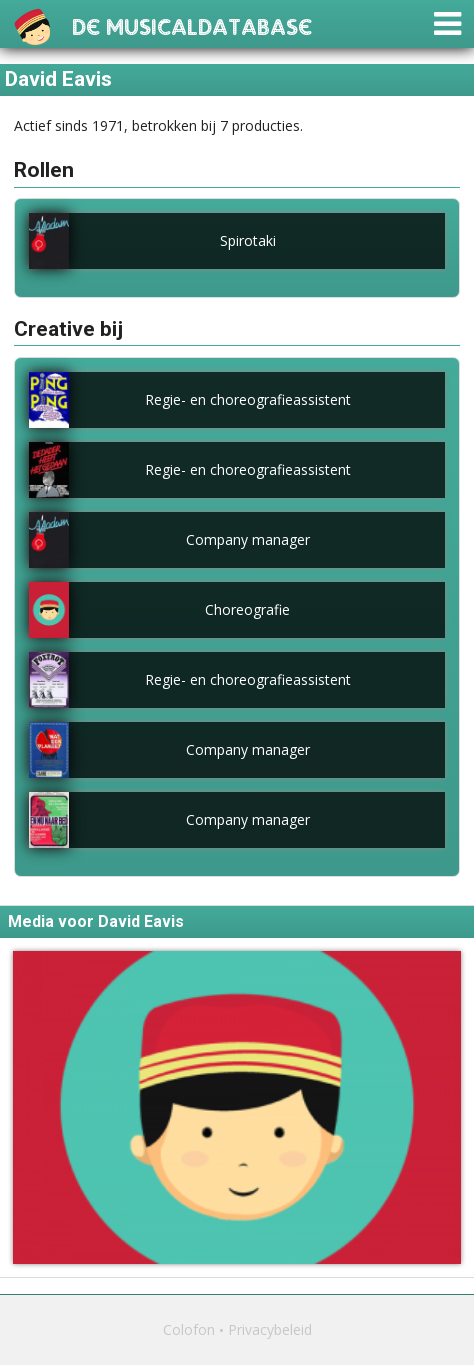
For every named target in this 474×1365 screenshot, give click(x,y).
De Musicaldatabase (192, 24)
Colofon (189, 1329)
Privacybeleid (270, 1329)
